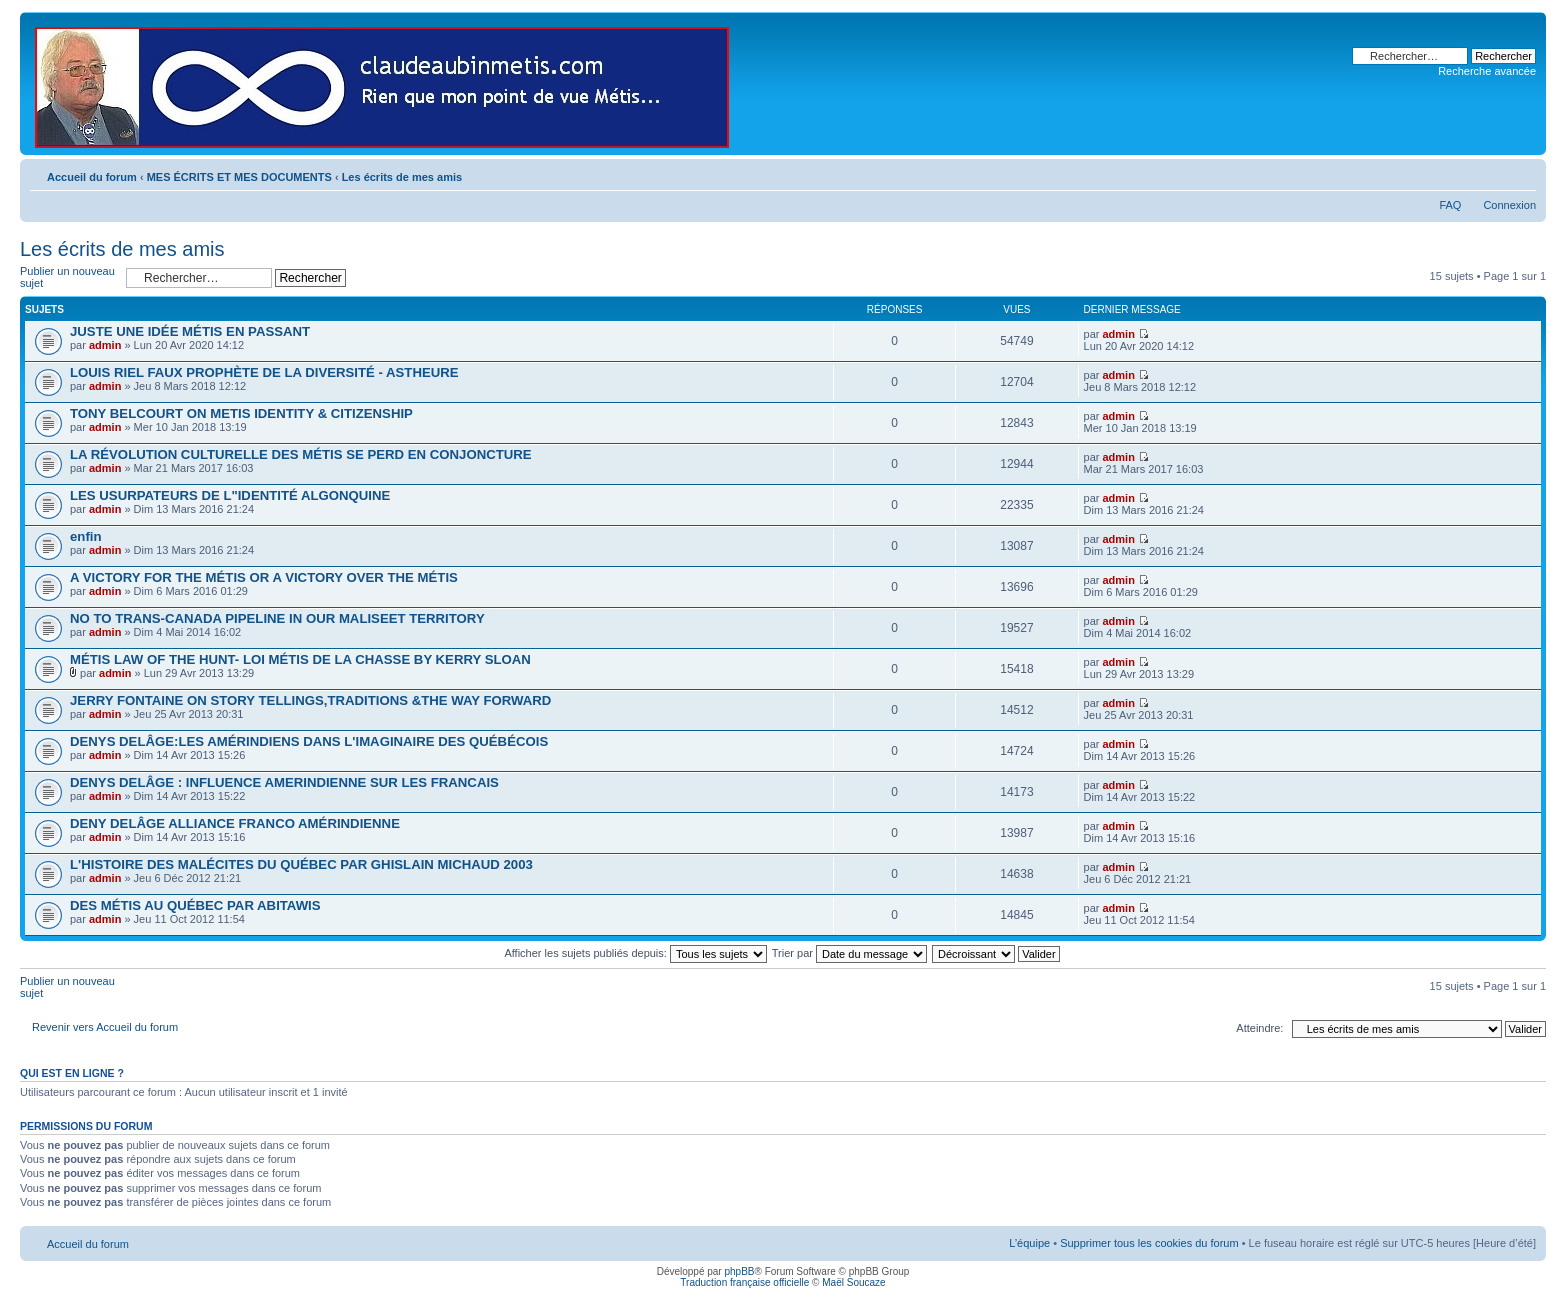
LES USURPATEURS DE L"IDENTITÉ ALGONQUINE (230, 495)
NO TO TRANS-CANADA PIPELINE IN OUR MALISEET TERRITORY (277, 618)
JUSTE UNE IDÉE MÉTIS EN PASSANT (190, 331)
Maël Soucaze (853, 1282)
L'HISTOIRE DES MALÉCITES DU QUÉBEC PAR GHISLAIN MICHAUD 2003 (301, 864)
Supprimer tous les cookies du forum (1149, 1243)
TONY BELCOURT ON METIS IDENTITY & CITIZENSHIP (241, 413)
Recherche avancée (1487, 71)
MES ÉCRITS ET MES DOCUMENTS (239, 177)
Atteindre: (1259, 1028)
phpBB (739, 1271)
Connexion (1509, 205)
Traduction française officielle (744, 1282)
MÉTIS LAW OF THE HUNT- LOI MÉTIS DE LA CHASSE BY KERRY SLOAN (300, 659)
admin (105, 345)
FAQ (1450, 205)
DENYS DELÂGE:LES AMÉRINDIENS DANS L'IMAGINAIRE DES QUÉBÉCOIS (309, 741)
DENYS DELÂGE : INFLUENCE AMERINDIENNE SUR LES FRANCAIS (284, 782)
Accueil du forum (92, 177)
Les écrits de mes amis (402, 177)
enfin (86, 536)
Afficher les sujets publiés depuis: (635, 953)
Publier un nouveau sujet (68, 277)
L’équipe (1029, 1243)
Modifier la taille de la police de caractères (1521, 173)
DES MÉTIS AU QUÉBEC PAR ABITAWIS (195, 905)
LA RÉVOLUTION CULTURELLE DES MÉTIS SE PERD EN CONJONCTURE (301, 454)
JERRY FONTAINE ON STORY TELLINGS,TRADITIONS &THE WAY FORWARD (310, 700)
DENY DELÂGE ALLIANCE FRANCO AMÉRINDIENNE (235, 823)
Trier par (849, 953)
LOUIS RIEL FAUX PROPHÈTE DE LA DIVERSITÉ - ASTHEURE (264, 372)
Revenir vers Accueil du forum (105, 1027)
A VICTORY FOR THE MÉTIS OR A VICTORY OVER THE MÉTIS (264, 577)
